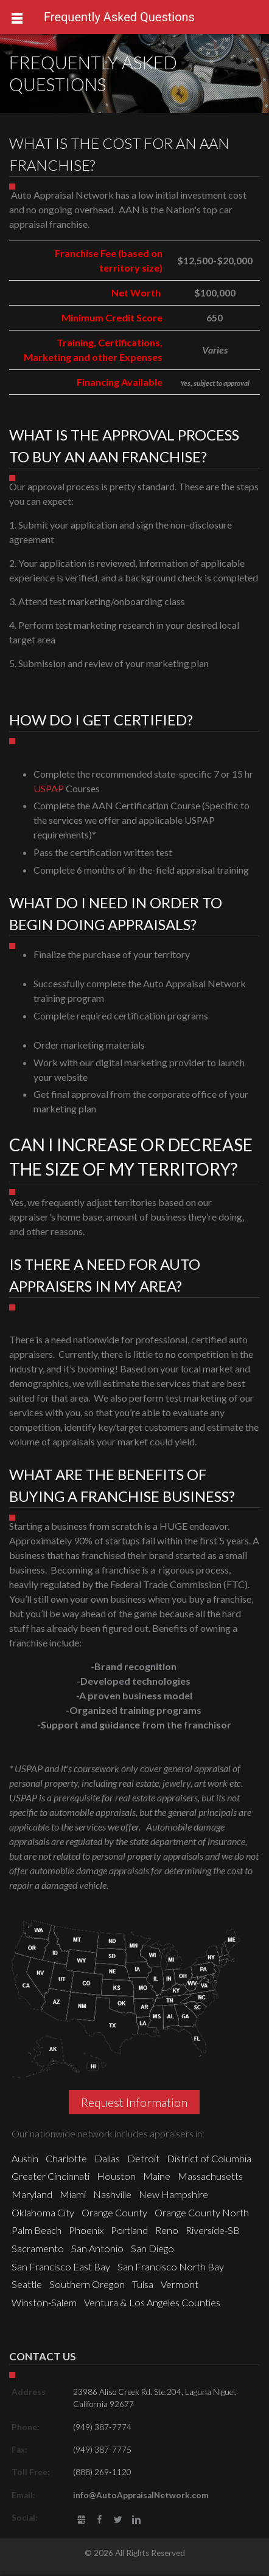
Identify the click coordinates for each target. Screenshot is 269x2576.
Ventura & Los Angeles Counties (152, 2302)
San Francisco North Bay (170, 2266)
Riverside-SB (213, 2230)
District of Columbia (209, 2158)
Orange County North (202, 2212)
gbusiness (81, 2520)
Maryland (32, 2194)
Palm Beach (36, 2230)
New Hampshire (173, 2194)
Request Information (134, 2102)
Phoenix (86, 2230)
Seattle (27, 2284)
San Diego (152, 2248)
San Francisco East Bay (61, 2266)
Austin (25, 2158)
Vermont (179, 2284)
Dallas (107, 2158)
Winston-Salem (44, 2302)
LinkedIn (136, 2520)
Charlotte (66, 2158)
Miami (73, 2194)
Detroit (143, 2158)
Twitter (118, 2520)
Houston (116, 2176)
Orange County (114, 2212)
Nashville (112, 2194)
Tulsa (142, 2284)
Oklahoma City (43, 2212)
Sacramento (38, 2248)
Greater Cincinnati (50, 2176)
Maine (156, 2176)
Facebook (99, 2520)
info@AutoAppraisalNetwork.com (141, 2495)
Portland (129, 2230)
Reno (166, 2230)
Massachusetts (210, 2176)
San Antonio (97, 2248)
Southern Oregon (87, 2284)
